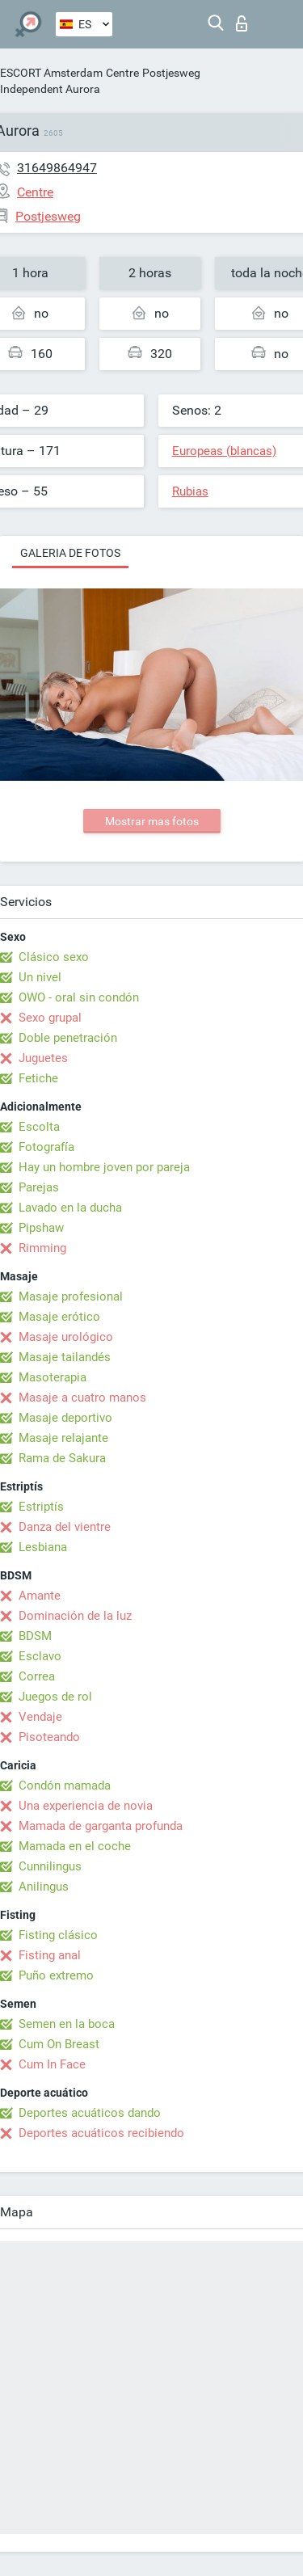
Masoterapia (52, 1377)
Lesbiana (43, 1547)
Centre (122, 72)
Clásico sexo (54, 957)
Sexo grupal (50, 1017)
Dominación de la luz (75, 1615)
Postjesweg (171, 72)
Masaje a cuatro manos (82, 1397)
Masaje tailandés (65, 1357)
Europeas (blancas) (224, 451)
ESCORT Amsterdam (51, 72)
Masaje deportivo (65, 1417)
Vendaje (40, 1717)
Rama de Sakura (62, 1458)
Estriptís (41, 1506)
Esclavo (40, 1656)
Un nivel (40, 977)
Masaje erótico (59, 1316)
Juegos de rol (55, 1696)
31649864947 (57, 167)
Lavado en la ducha (70, 1207)
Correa (37, 1676)
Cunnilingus (50, 1866)
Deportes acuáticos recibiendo (101, 2133)
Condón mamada (65, 1785)
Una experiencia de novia (86, 1805)
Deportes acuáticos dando (90, 2113)
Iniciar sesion (241, 23)
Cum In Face (52, 2064)
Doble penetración (68, 1038)
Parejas (39, 1187)
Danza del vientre (65, 1527)
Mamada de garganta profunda (101, 1826)
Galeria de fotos (70, 552)
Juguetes (43, 1058)
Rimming (42, 1248)
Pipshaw (41, 1228)
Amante (40, 1595)
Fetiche (38, 1078)
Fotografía (46, 1147)
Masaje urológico (66, 1337)
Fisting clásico (58, 1935)
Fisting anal (50, 1955)
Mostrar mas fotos (152, 821)
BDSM (35, 1636)
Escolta (39, 1126)
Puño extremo (56, 1975)
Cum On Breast (59, 2044)
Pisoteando (49, 1737)
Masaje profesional (71, 1296)
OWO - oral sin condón (79, 997)
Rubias (190, 491)
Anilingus (44, 1886)
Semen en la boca (67, 2024)
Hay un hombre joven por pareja (104, 1167)
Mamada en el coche (75, 1846)
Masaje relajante (63, 1438)
